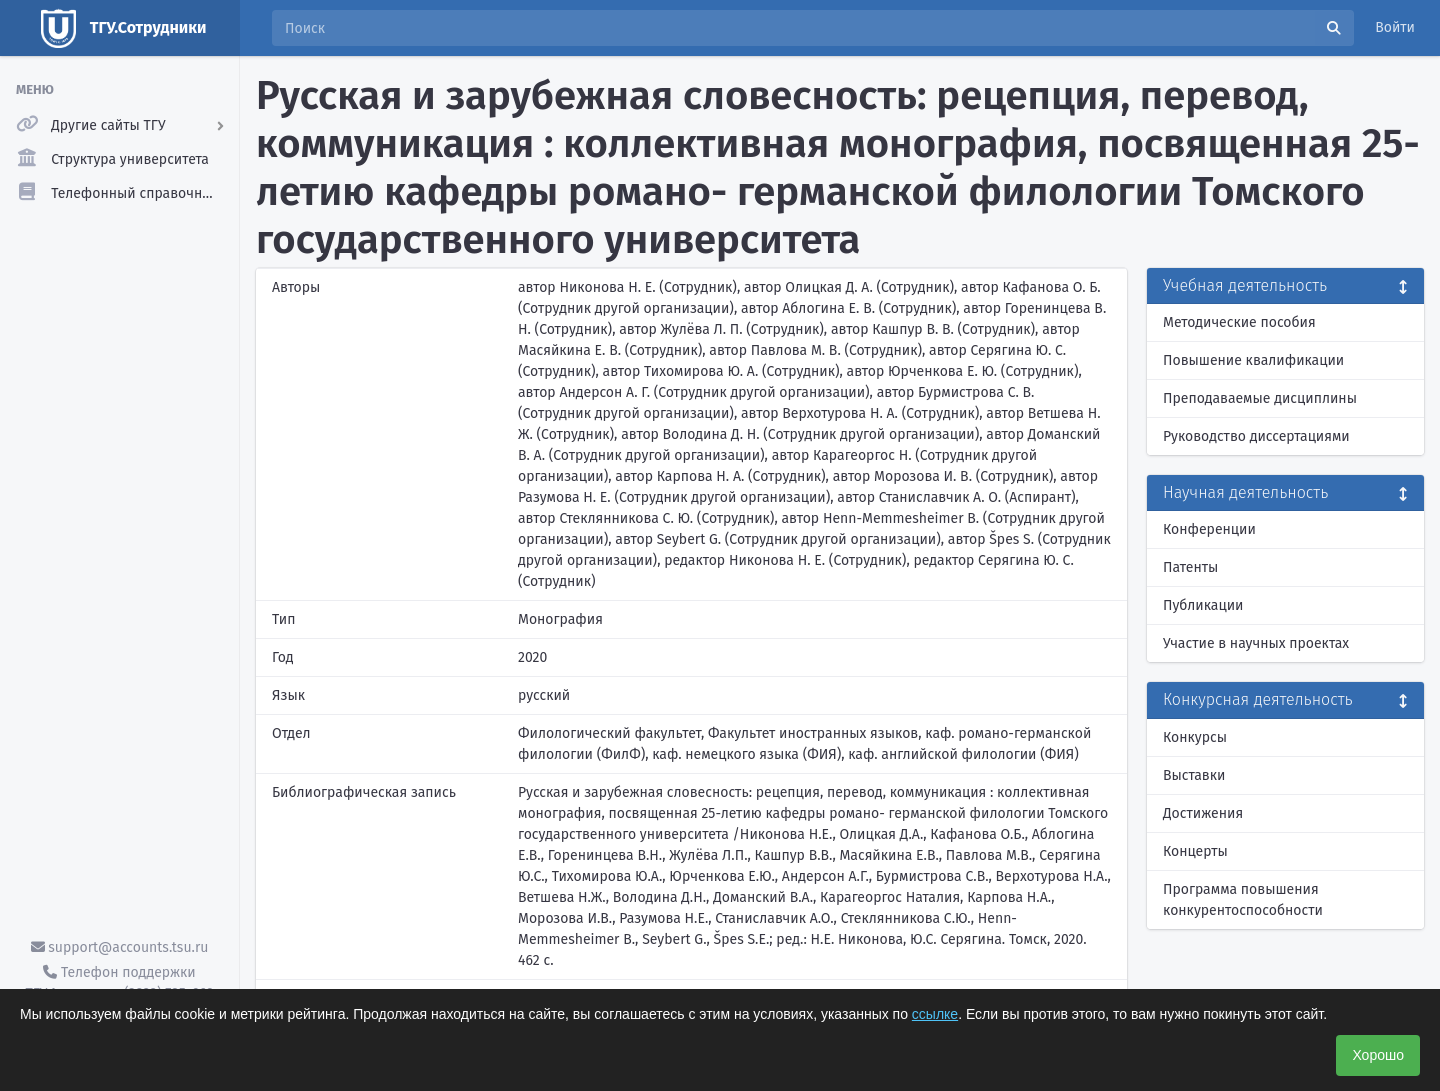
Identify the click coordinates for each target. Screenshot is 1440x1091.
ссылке (935, 1014)
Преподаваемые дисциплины (1260, 398)
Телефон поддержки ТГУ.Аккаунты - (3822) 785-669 (119, 983)
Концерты (1195, 851)
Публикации (1203, 605)
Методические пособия (1239, 322)
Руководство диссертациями (1256, 436)
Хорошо (1378, 1055)
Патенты (1190, 567)
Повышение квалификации (1253, 360)
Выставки (1194, 775)
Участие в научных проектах (1256, 643)
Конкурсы (1195, 737)
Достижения (1203, 813)
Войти (1395, 27)
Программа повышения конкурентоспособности (1243, 900)
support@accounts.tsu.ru (120, 947)
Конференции (1209, 529)
